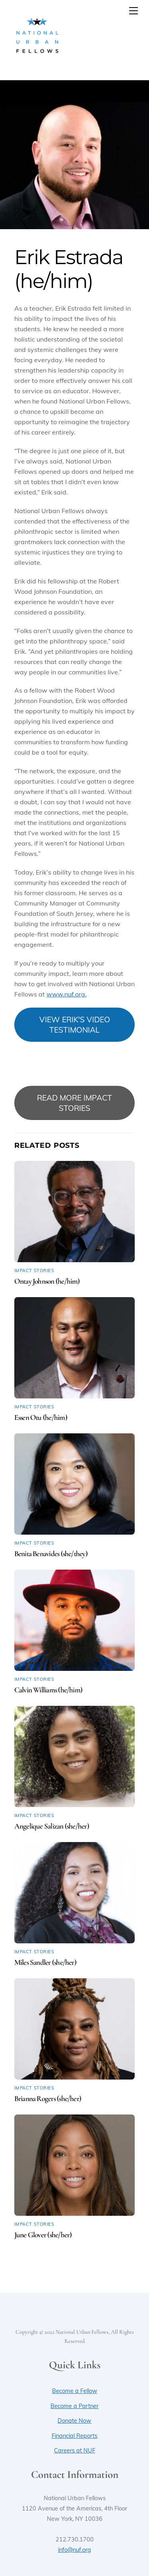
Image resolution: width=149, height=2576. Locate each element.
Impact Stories (34, 1270)
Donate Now (74, 2420)
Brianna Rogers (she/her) (47, 2098)
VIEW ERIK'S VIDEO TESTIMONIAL (74, 1025)
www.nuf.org (65, 994)
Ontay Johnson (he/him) (47, 1281)
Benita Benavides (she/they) (50, 1553)
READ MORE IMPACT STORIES (74, 1103)
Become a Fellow (74, 2390)
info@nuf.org (74, 2549)
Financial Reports (74, 2435)
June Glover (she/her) (43, 2235)
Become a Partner (74, 2406)
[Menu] (133, 11)
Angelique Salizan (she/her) (51, 1826)
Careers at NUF (74, 2450)
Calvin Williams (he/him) (48, 1690)
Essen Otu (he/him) (40, 1417)
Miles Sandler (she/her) (45, 1962)
